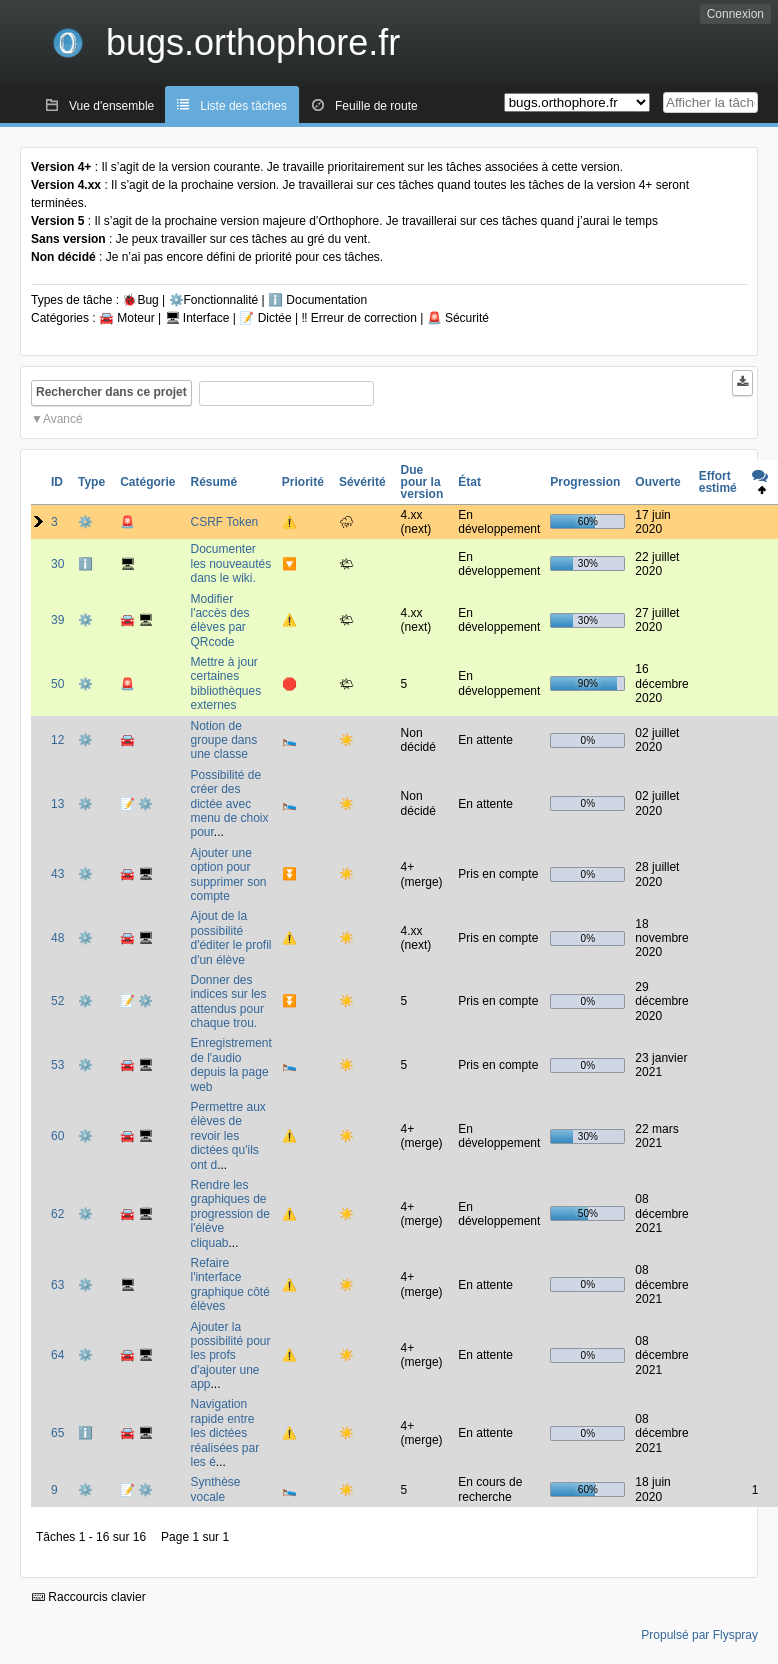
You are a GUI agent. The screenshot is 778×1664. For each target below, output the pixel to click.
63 (57, 1285)
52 (57, 1001)
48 (57, 938)
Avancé (63, 419)
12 (57, 740)
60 (57, 1136)
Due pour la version (422, 482)
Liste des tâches (243, 106)
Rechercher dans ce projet (111, 392)
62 (57, 1214)
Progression (585, 482)
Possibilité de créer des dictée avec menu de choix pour (229, 804)
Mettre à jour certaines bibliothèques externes (225, 683)
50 (57, 684)
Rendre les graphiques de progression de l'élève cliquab (229, 1214)
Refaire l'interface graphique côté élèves (229, 1284)
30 (57, 564)
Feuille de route (376, 106)
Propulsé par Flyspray (699, 1635)
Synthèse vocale (215, 1489)
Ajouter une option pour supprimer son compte (228, 874)
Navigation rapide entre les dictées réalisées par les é (224, 1433)
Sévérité (362, 482)
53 (57, 1065)
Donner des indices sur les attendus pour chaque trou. (228, 1001)
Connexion (735, 14)
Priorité (303, 482)
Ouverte (657, 482)
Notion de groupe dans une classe (223, 740)
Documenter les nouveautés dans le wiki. (230, 563)
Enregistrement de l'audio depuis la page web (230, 1064)
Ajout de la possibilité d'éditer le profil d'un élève (230, 937)
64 (57, 1355)
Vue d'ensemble (111, 106)
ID (57, 482)
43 (57, 874)
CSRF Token (224, 522)
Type (91, 482)
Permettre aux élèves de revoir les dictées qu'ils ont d (227, 1136)
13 (57, 804)
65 (57, 1433)
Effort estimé (718, 482)
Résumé (213, 482)
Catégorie (147, 482)
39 (57, 620)
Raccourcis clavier (89, 1597)
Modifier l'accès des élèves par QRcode (219, 620)
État (469, 482)
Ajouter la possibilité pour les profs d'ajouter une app (230, 1356)
